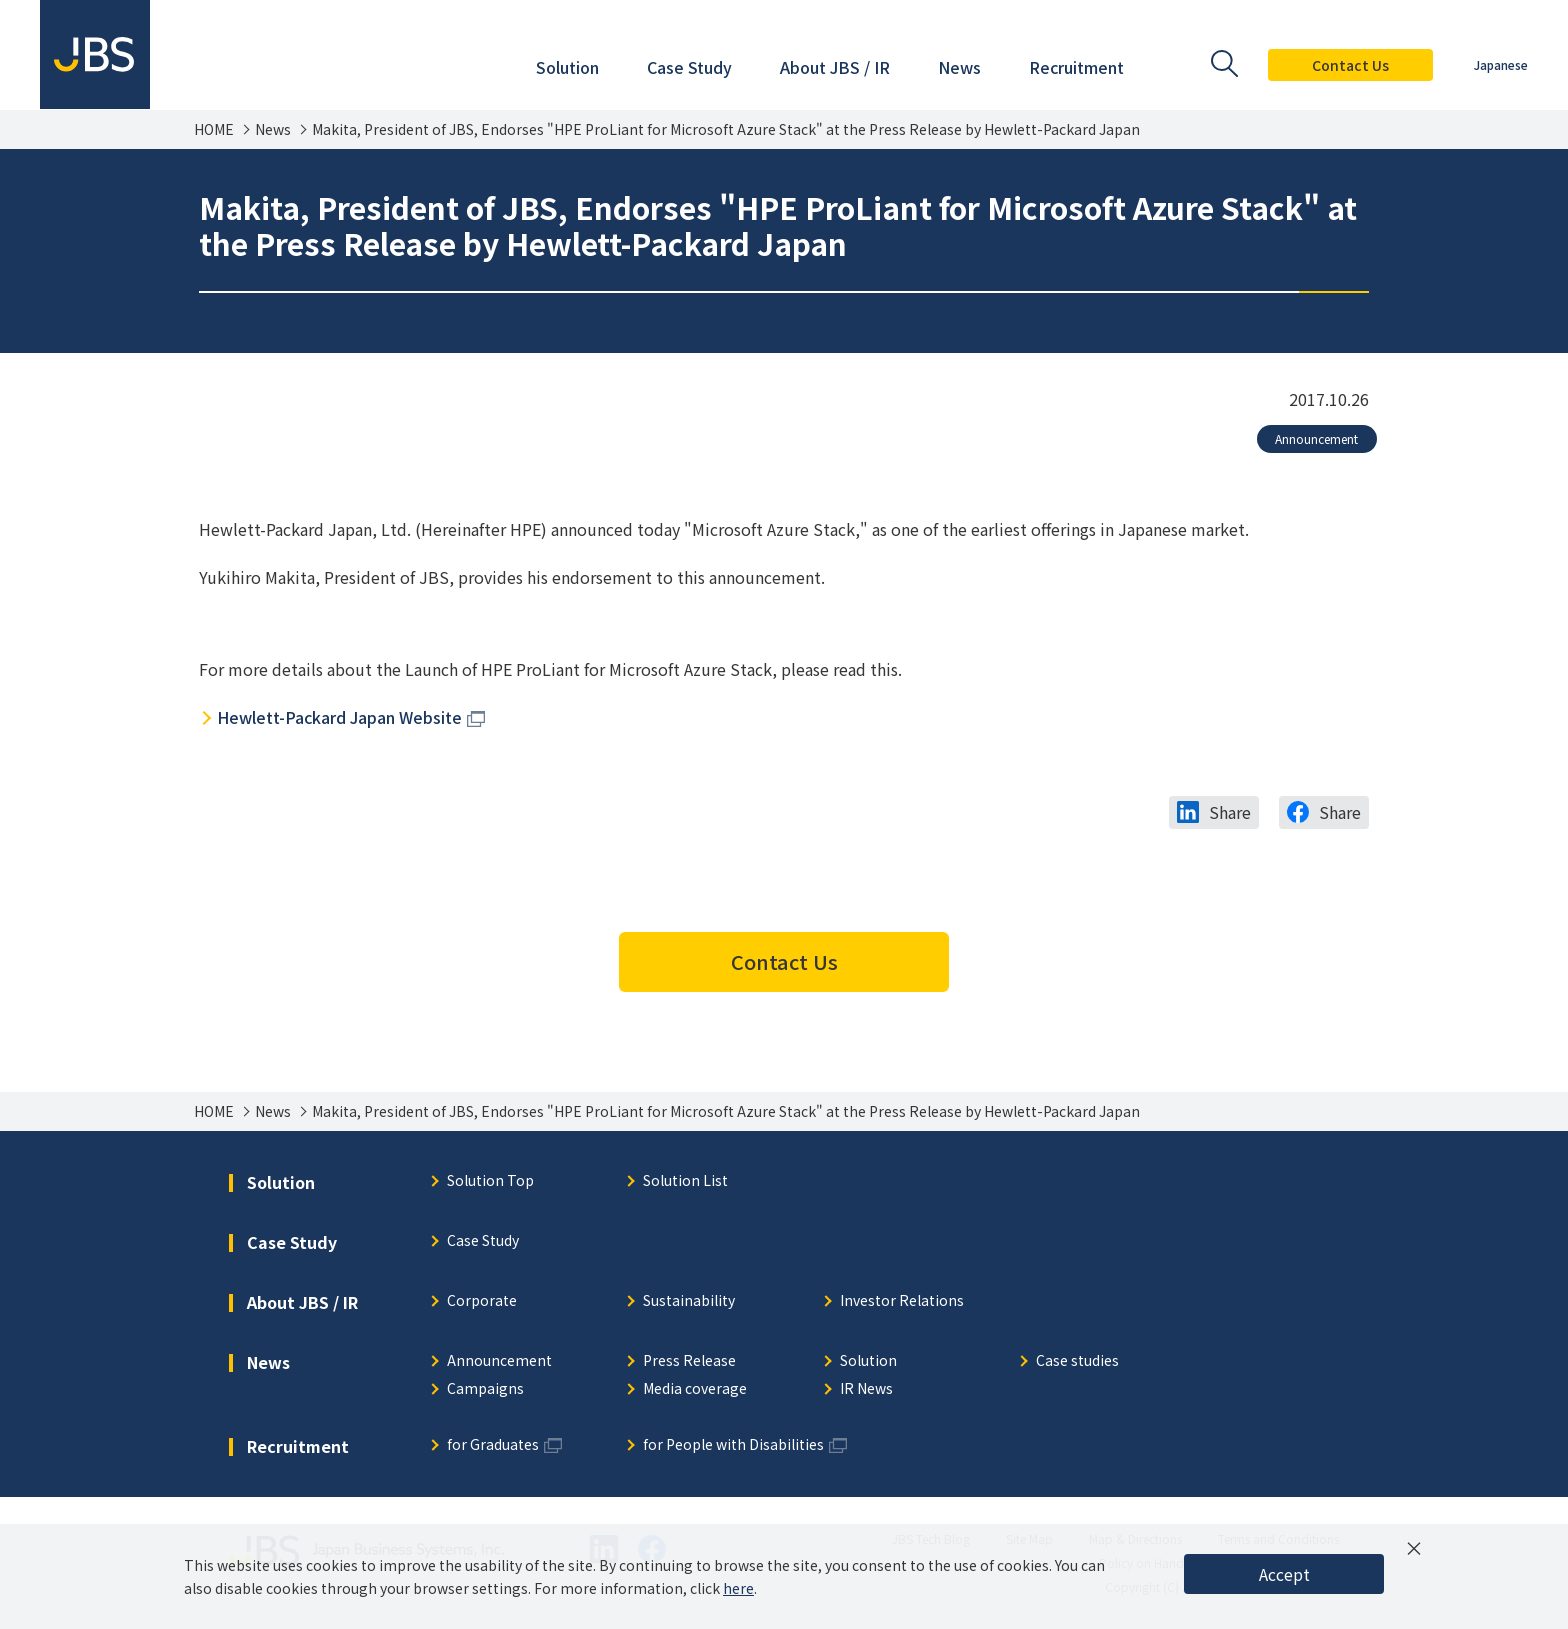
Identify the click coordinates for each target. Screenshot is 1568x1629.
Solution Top (490, 1181)
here (738, 1588)
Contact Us (1350, 65)
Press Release (689, 1361)
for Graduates (493, 1445)
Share (1230, 812)
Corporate (482, 1301)
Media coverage (695, 1389)
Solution (868, 1361)
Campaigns (485, 1389)
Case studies (1077, 1361)
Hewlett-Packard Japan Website (339, 717)
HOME (214, 129)
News (273, 129)
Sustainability (689, 1301)
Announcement (1316, 438)
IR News (866, 1389)
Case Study (483, 1241)
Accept (1284, 1574)
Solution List (685, 1181)
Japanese (1501, 64)
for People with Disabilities (733, 1445)
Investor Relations (902, 1301)
